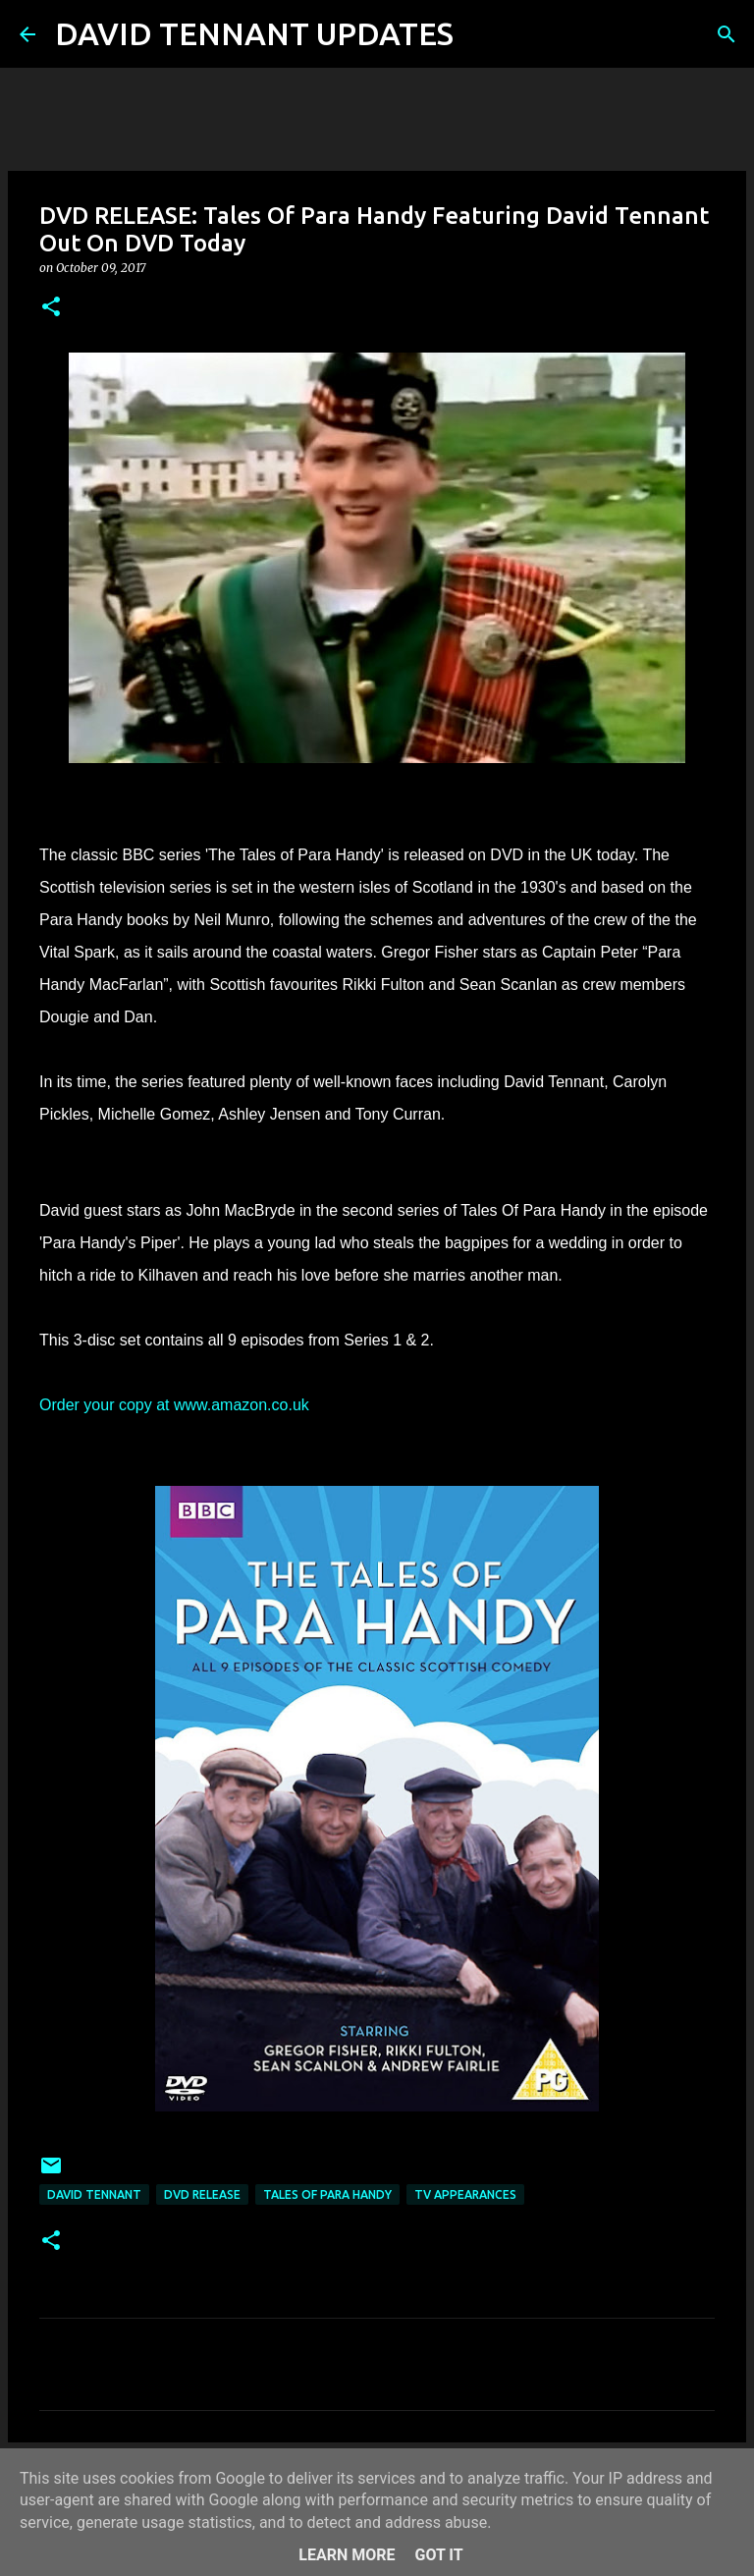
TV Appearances (465, 2194)
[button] (51, 308)
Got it (438, 2555)
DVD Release (202, 2194)
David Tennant (94, 2194)
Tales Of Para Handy (327, 2194)
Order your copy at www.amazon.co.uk (174, 1405)
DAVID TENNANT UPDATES (254, 33)
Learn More (346, 2555)
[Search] (481, 34)
